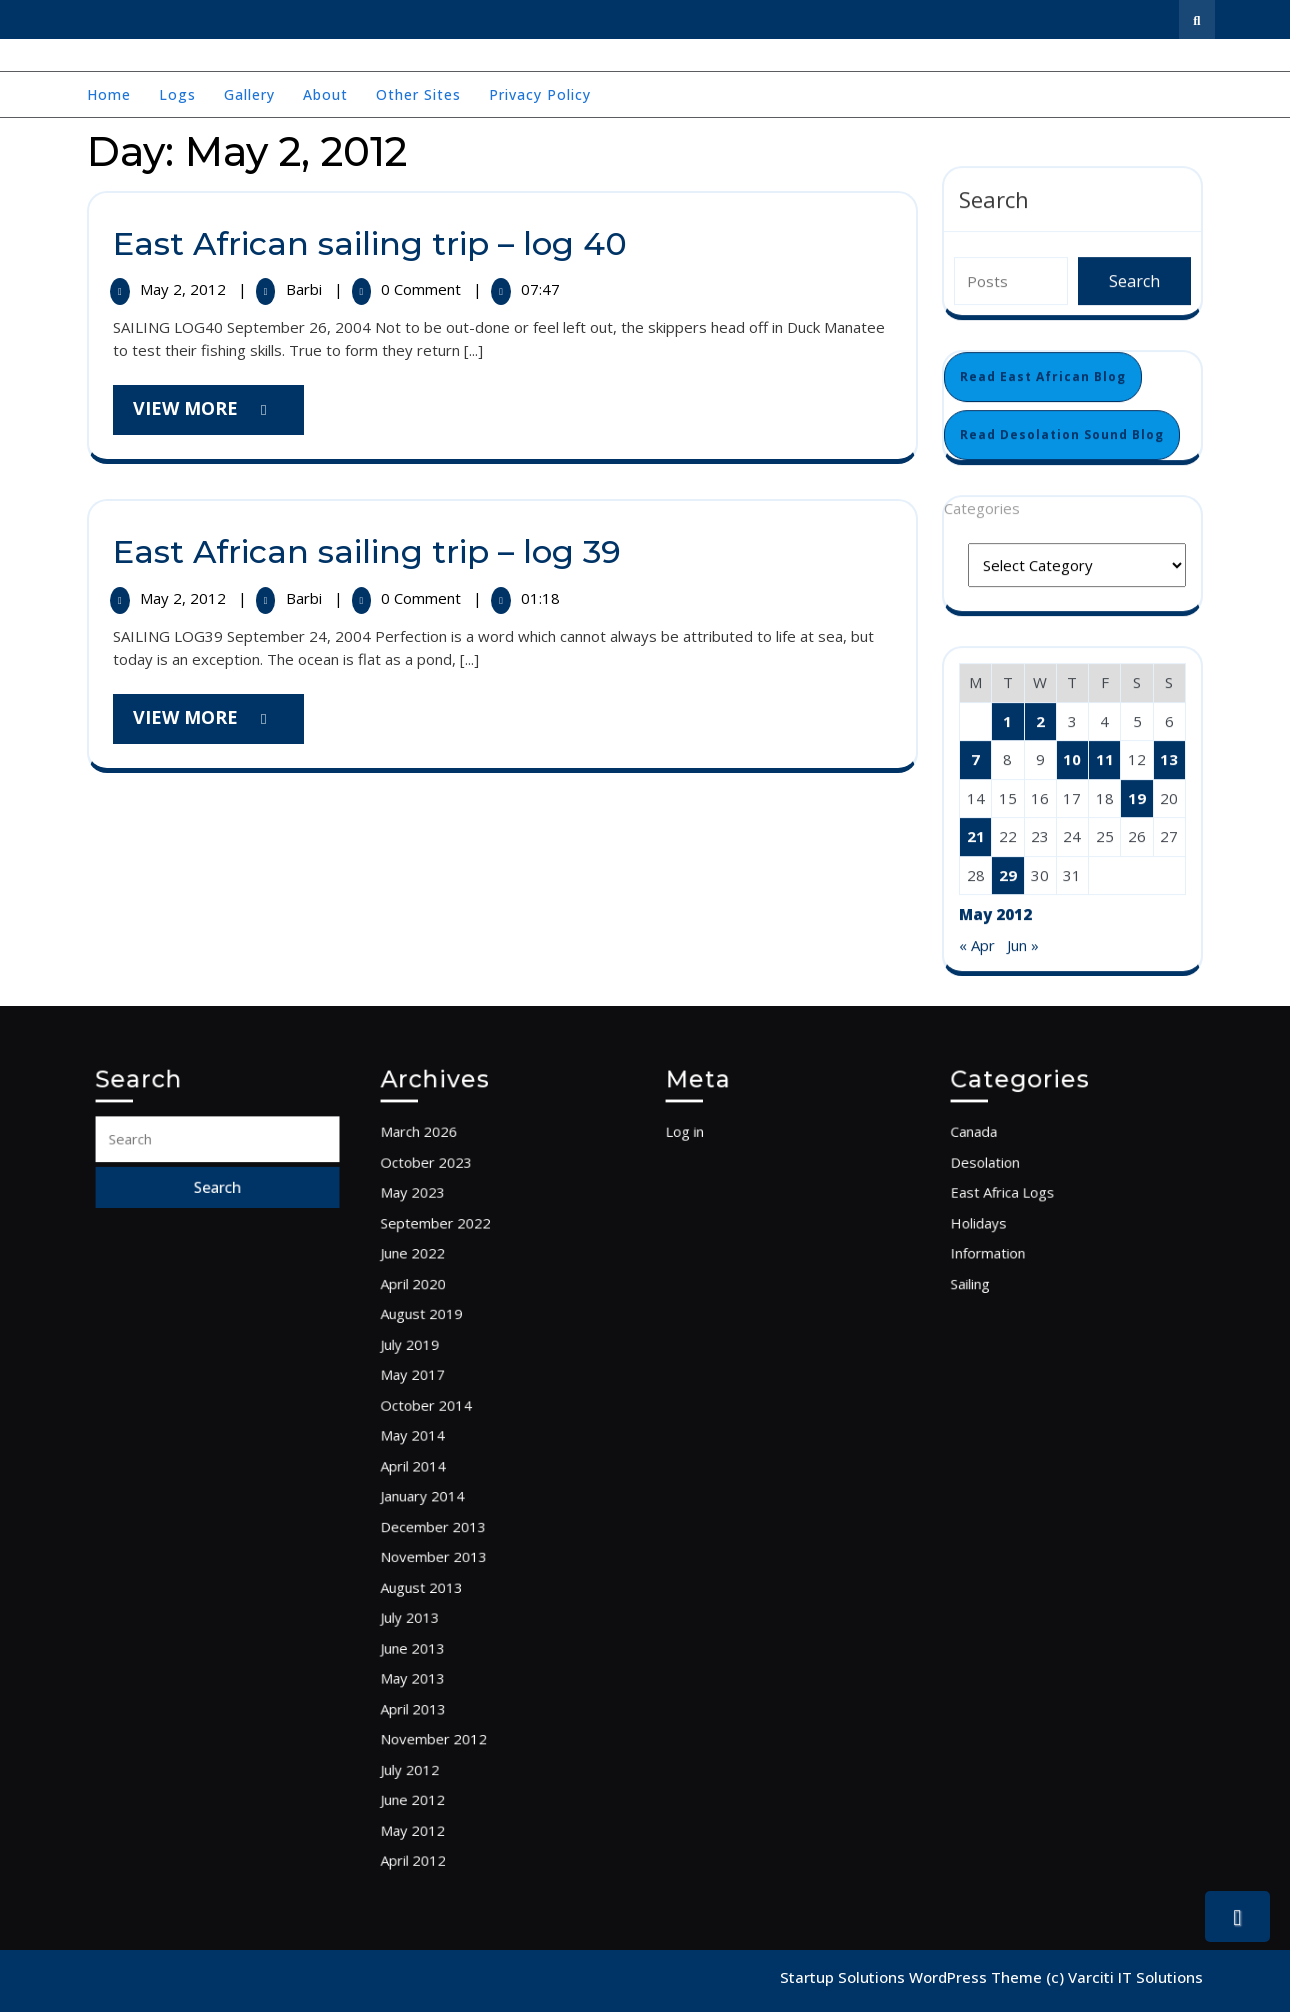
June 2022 (437, 1314)
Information (1011, 1314)
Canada (1001, 1225)
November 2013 (453, 1535)
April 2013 (438, 1646)
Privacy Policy (540, 94)
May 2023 (437, 1270)
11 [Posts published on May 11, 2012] (1105, 758)
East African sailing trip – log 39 (367, 551)
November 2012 (453, 1668)
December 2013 (452, 1513)
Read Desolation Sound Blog (1062, 433)
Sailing (998, 1336)
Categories (982, 507)
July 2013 (435, 1580)
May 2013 (437, 1624)
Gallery (249, 94)
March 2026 (442, 1225)
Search (994, 198)
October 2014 (447, 1425)
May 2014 (437, 1447)
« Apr (977, 944)
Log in (713, 1225)
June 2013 (437, 1602)
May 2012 (437, 1735)
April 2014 (438, 1469)
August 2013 (444, 1558)
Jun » (1023, 944)
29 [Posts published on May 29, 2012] (1008, 874)
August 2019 (444, 1358)
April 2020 (438, 1336)
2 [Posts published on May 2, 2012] (1040, 720)
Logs (177, 94)
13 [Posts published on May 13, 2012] (1169, 758)
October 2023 (447, 1247)
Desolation (1009, 1247)
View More (218, 414)
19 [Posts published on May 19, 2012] (1137, 797)
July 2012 (435, 1690)
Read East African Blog (1043, 375)
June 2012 (437, 1713)
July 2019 (435, 1380)
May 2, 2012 (185, 289)
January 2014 (444, 1491)
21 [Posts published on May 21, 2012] (976, 835)
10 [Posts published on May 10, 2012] (1072, 758)
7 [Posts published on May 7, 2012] (975, 758)
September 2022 (454, 1292)
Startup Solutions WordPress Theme (913, 1977)
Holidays (1004, 1292)
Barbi (306, 289)
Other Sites (418, 94)
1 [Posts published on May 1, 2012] (1007, 720)
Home (109, 94)
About (325, 94)
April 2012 (438, 1757)
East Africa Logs (1022, 1270)
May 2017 (437, 1402)
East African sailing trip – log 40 (370, 243)
